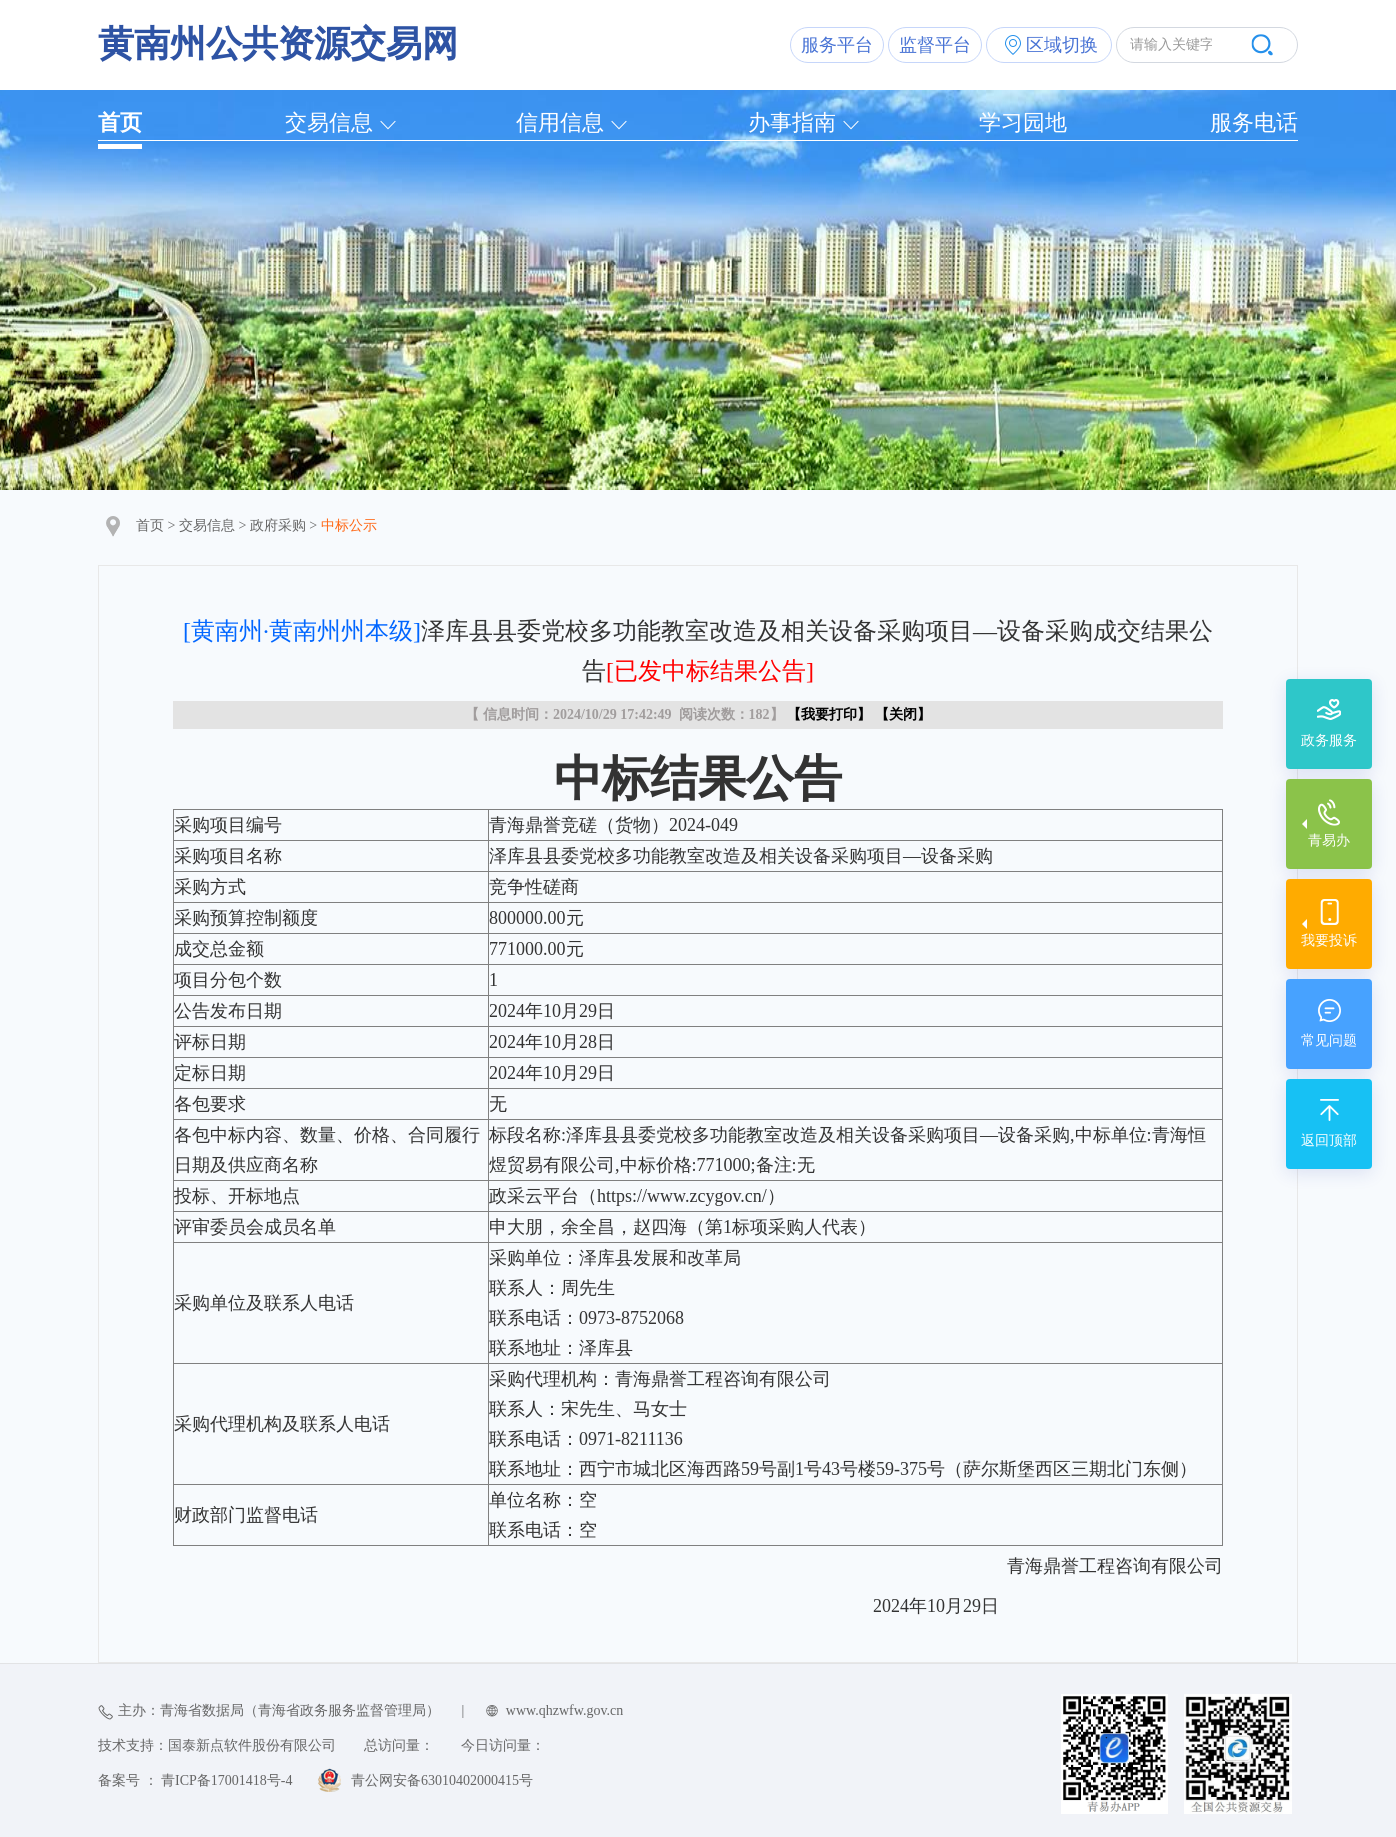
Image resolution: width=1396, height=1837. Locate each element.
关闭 (903, 714)
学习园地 (1023, 122)
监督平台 (935, 45)
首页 (120, 122)
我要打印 (829, 714)
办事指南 (792, 122)
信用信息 (560, 122)
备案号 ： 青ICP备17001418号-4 (195, 1780)
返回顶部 (1329, 1140)
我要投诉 (1329, 940)
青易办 (1329, 840)
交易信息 (329, 122)
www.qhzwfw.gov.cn (564, 1710)
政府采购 (278, 525)
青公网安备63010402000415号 (442, 1780)
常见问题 (1329, 1040)
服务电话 (1254, 122)
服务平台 (837, 45)
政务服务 (1329, 740)
